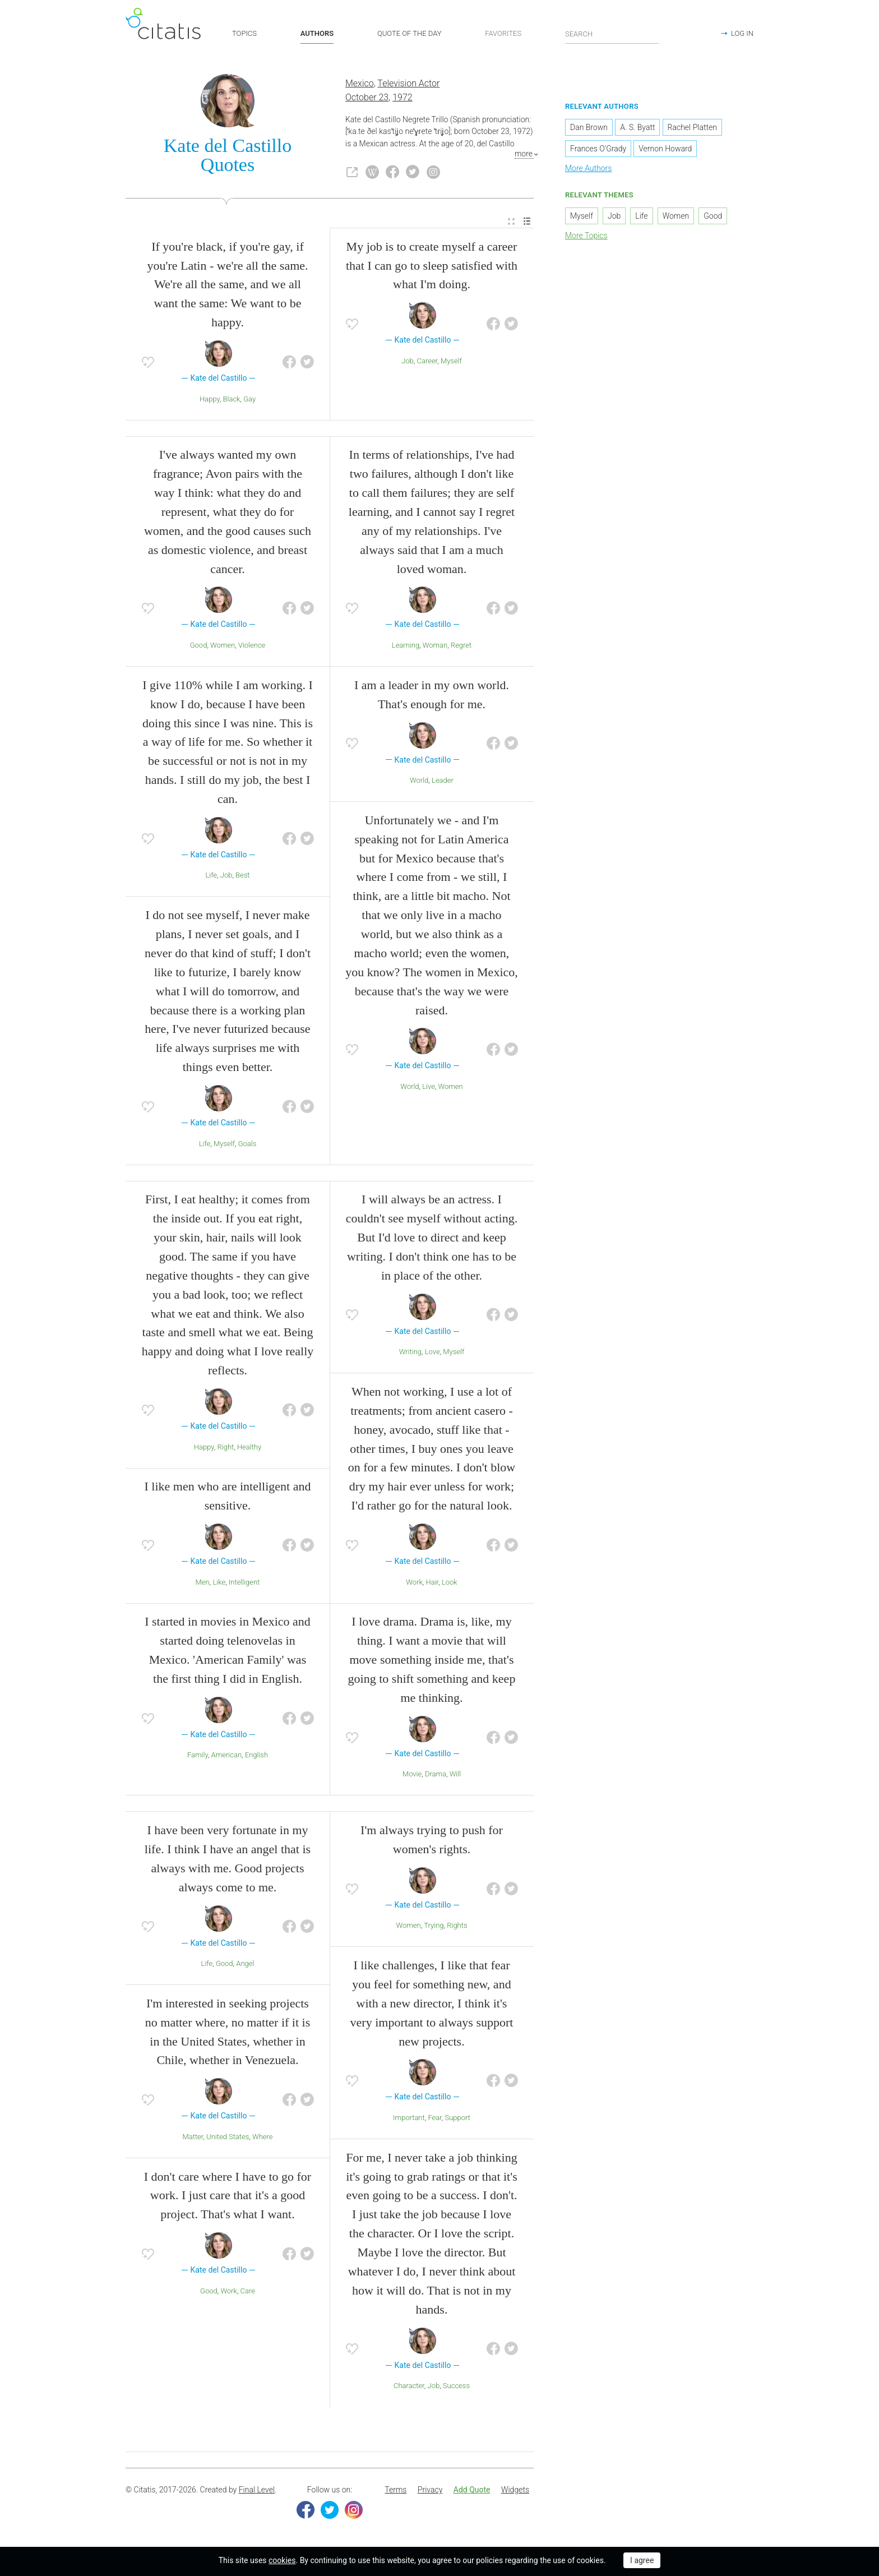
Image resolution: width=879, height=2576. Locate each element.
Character (409, 2387)
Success (456, 2387)
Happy (210, 400)
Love (432, 1353)
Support (457, 2119)
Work (414, 1583)
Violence (251, 646)
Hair (432, 1583)
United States (227, 2138)
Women (222, 646)
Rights (457, 1927)
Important (409, 2119)
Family (197, 1756)
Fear (434, 2119)
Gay (249, 400)
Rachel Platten (692, 128)
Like (218, 1583)
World (419, 781)
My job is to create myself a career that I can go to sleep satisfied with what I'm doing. (431, 267)
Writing (410, 1353)
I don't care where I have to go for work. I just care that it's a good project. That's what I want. (227, 2197)
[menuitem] (511, 223)
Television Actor (408, 85)
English (256, 1756)
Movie (412, 1775)
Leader (443, 781)
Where (262, 2138)
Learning (405, 646)
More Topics (586, 236)
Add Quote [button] (472, 2491)
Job (407, 362)
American (226, 1756)
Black (231, 400)
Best (242, 876)
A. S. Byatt (637, 128)
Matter (192, 2138)
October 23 (366, 98)
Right (225, 1448)
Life (211, 876)
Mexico (359, 85)
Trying (433, 1927)
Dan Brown (589, 128)
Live (428, 1087)
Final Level (257, 2491)
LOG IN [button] (742, 33)
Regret (461, 646)
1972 (402, 98)
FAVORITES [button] (503, 33)
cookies (282, 2560)
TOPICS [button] (244, 33)
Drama (435, 1775)
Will (455, 1775)
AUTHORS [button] (317, 33)
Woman (435, 646)
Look (449, 1583)
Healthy (249, 1448)
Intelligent (244, 1583)
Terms (395, 2491)
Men (203, 1583)
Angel (245, 1965)
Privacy (430, 2491)
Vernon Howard (665, 150)
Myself (451, 362)
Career (427, 362)
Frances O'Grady (598, 150)
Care (247, 2292)
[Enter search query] (612, 34)
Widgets (515, 2491)
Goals (247, 1145)
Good (198, 646)
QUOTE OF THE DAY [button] (409, 33)
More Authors (588, 169)
